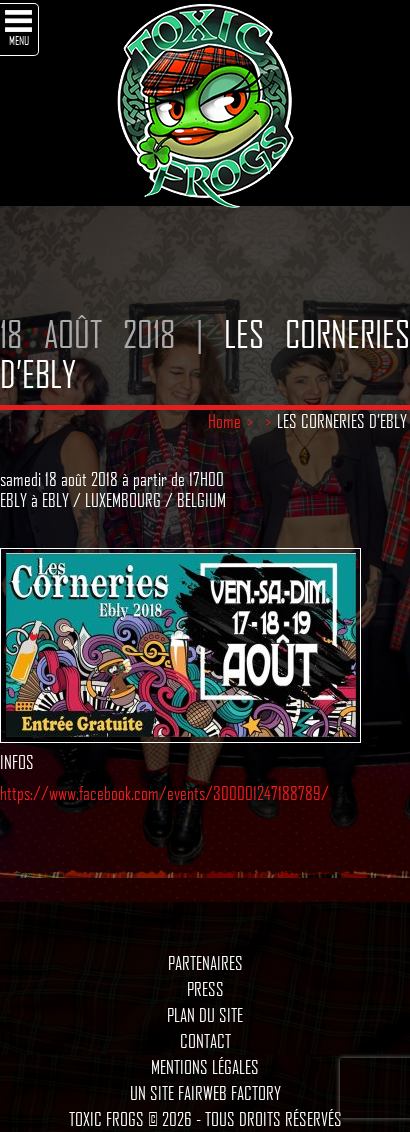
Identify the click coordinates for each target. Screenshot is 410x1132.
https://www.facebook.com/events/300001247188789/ (164, 793)
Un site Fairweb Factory (205, 1093)
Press (205, 989)
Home (224, 421)
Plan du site (205, 1015)
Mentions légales (205, 1067)
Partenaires (205, 963)
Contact (205, 1041)
